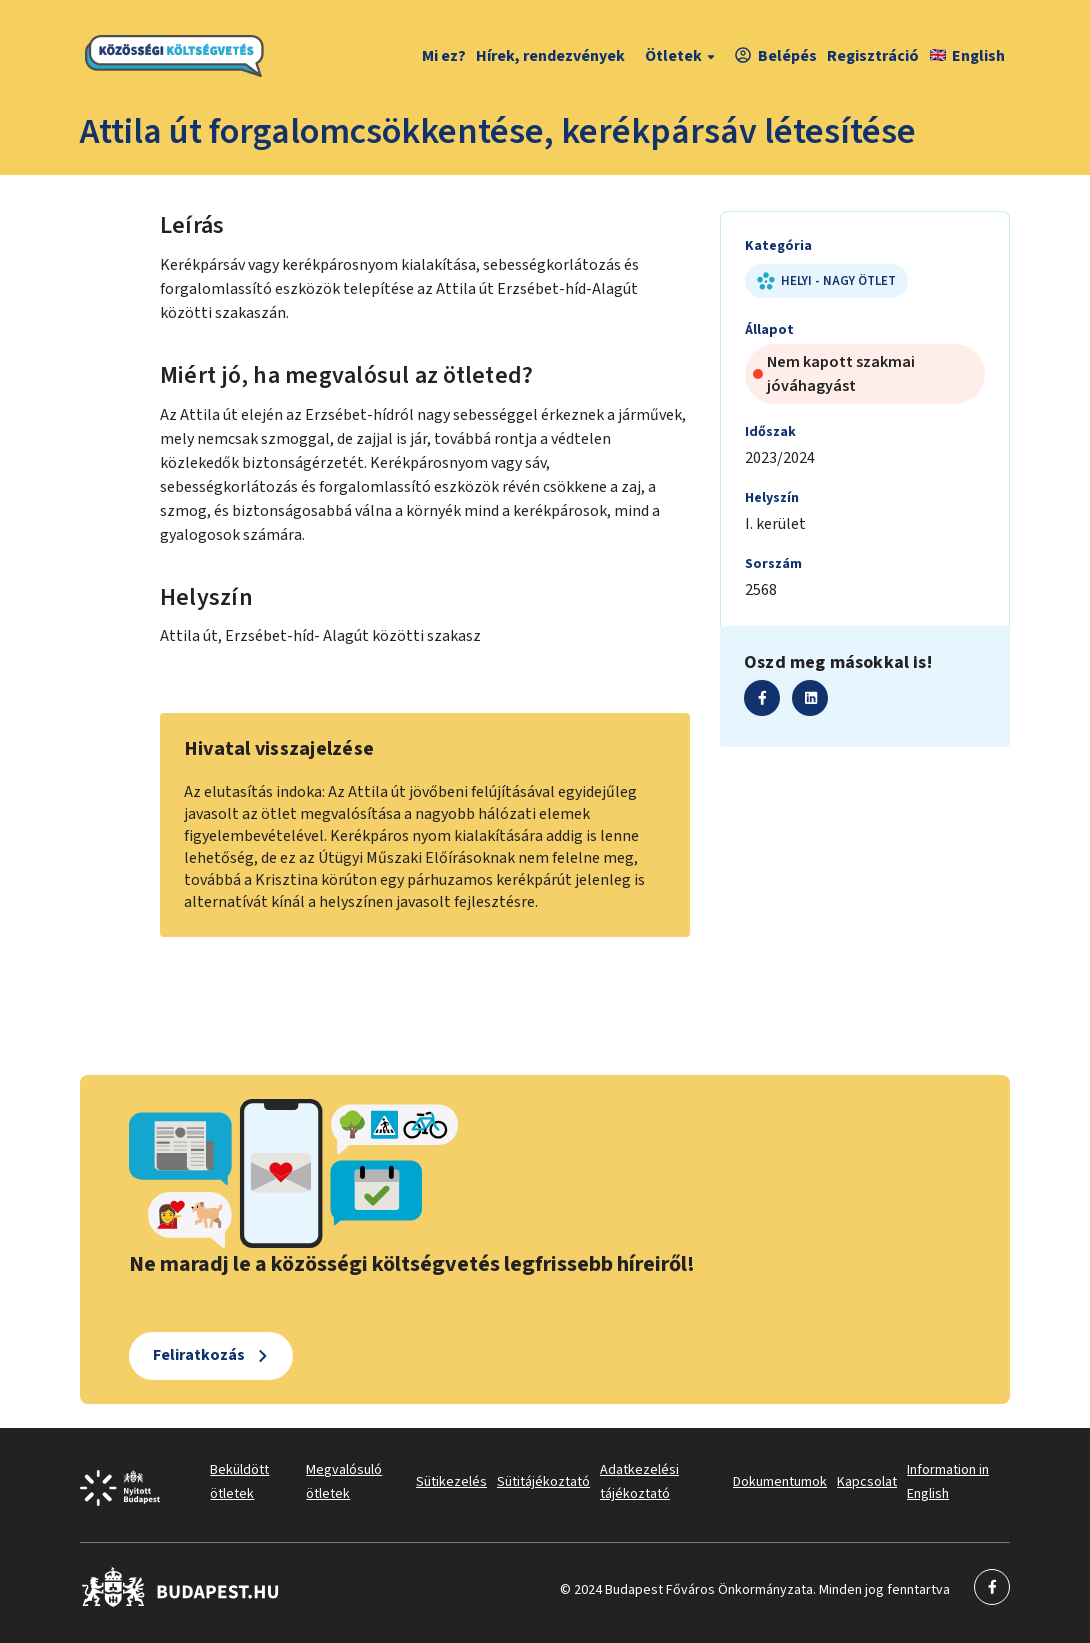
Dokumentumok (780, 1482)
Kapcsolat (867, 1482)
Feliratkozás (199, 1355)
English (967, 56)
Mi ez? (444, 56)
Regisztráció (873, 56)
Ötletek (682, 56)
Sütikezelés (451, 1482)
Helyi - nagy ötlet (826, 281)
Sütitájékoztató (543, 1482)
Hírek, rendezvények (550, 56)
